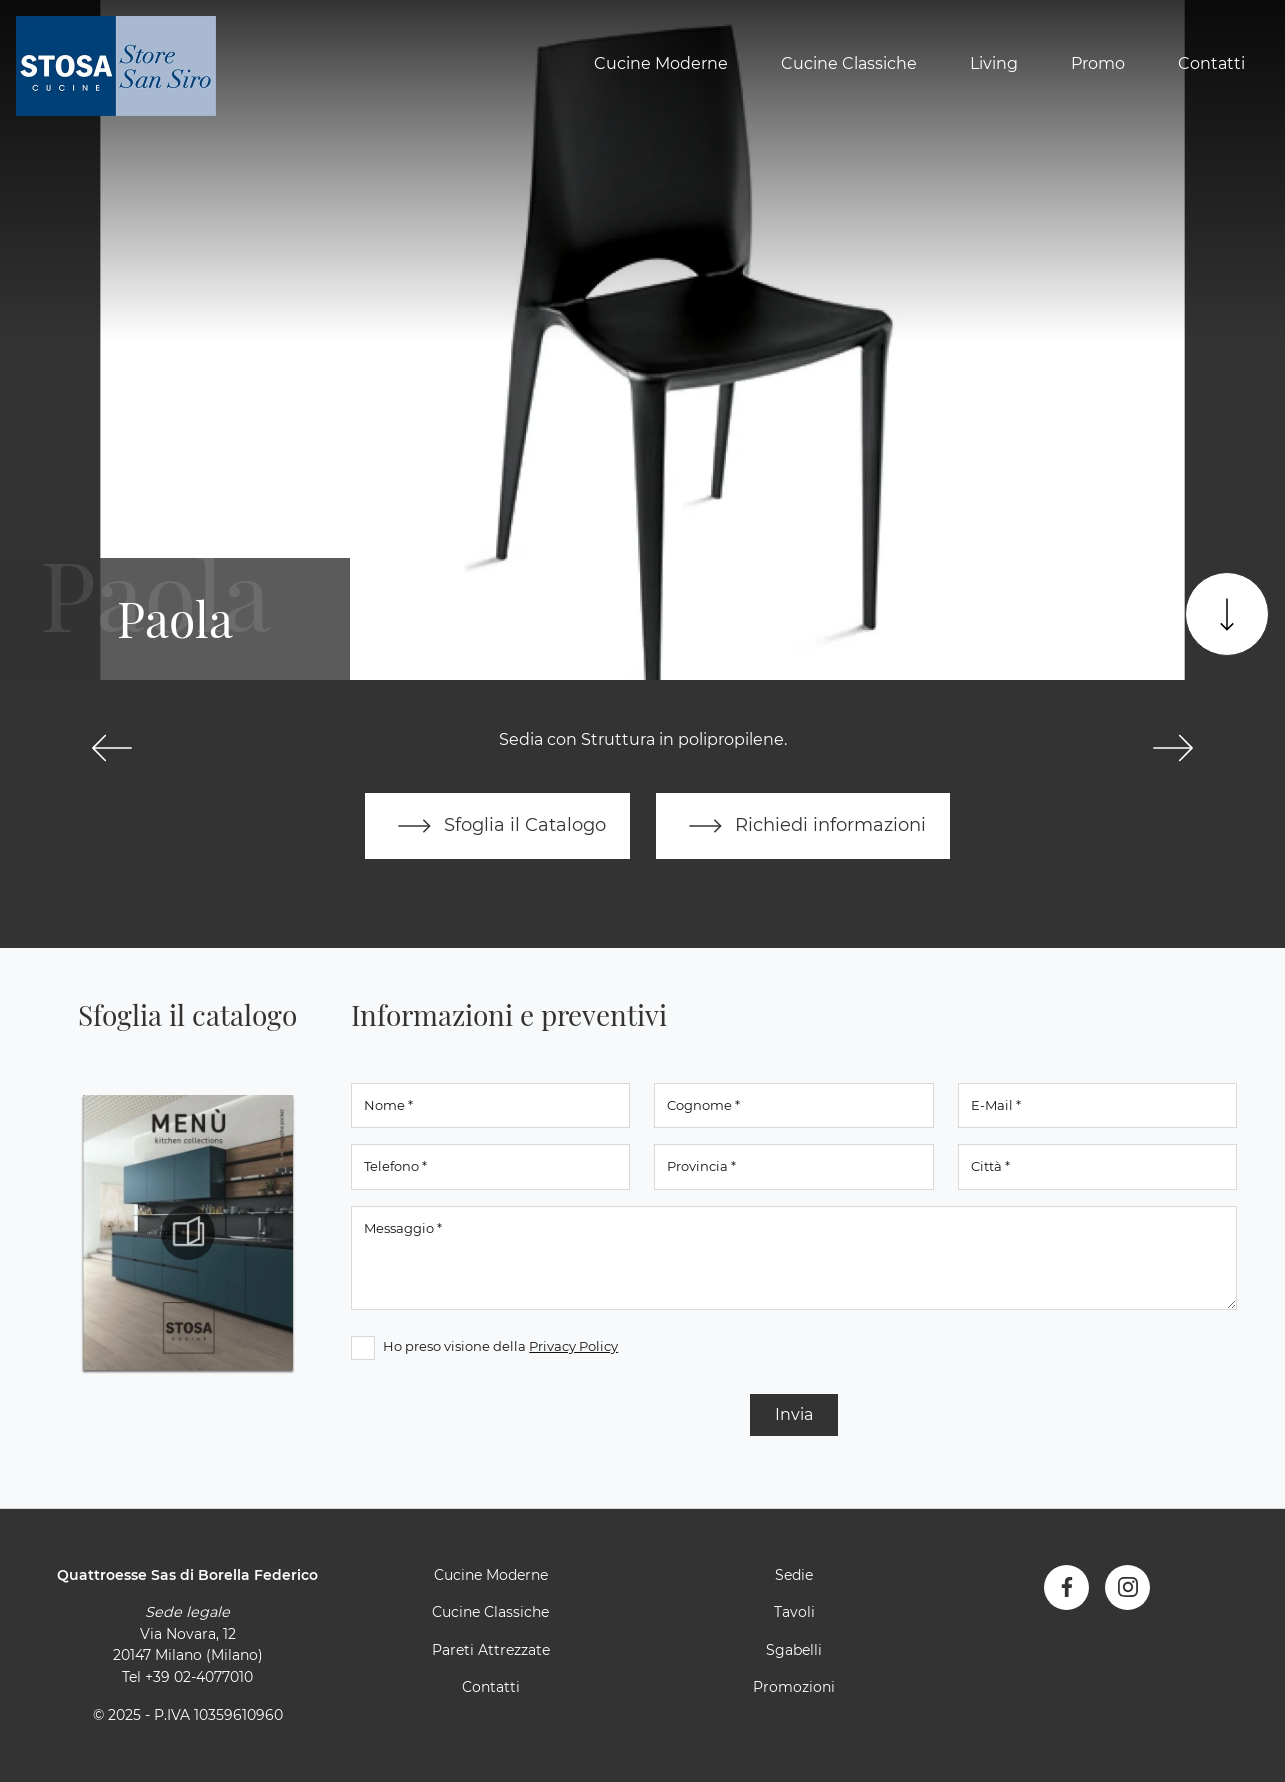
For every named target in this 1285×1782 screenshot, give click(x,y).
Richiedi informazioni (803, 826)
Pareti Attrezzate (491, 1650)
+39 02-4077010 (199, 1677)
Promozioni (794, 1687)
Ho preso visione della (500, 1346)
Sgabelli (794, 1650)
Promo (1098, 63)
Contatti (1211, 63)
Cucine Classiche (849, 63)
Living (994, 63)
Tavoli (794, 1612)
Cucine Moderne (661, 63)
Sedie (794, 1575)
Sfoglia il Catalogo (497, 826)
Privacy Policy (573, 1346)
